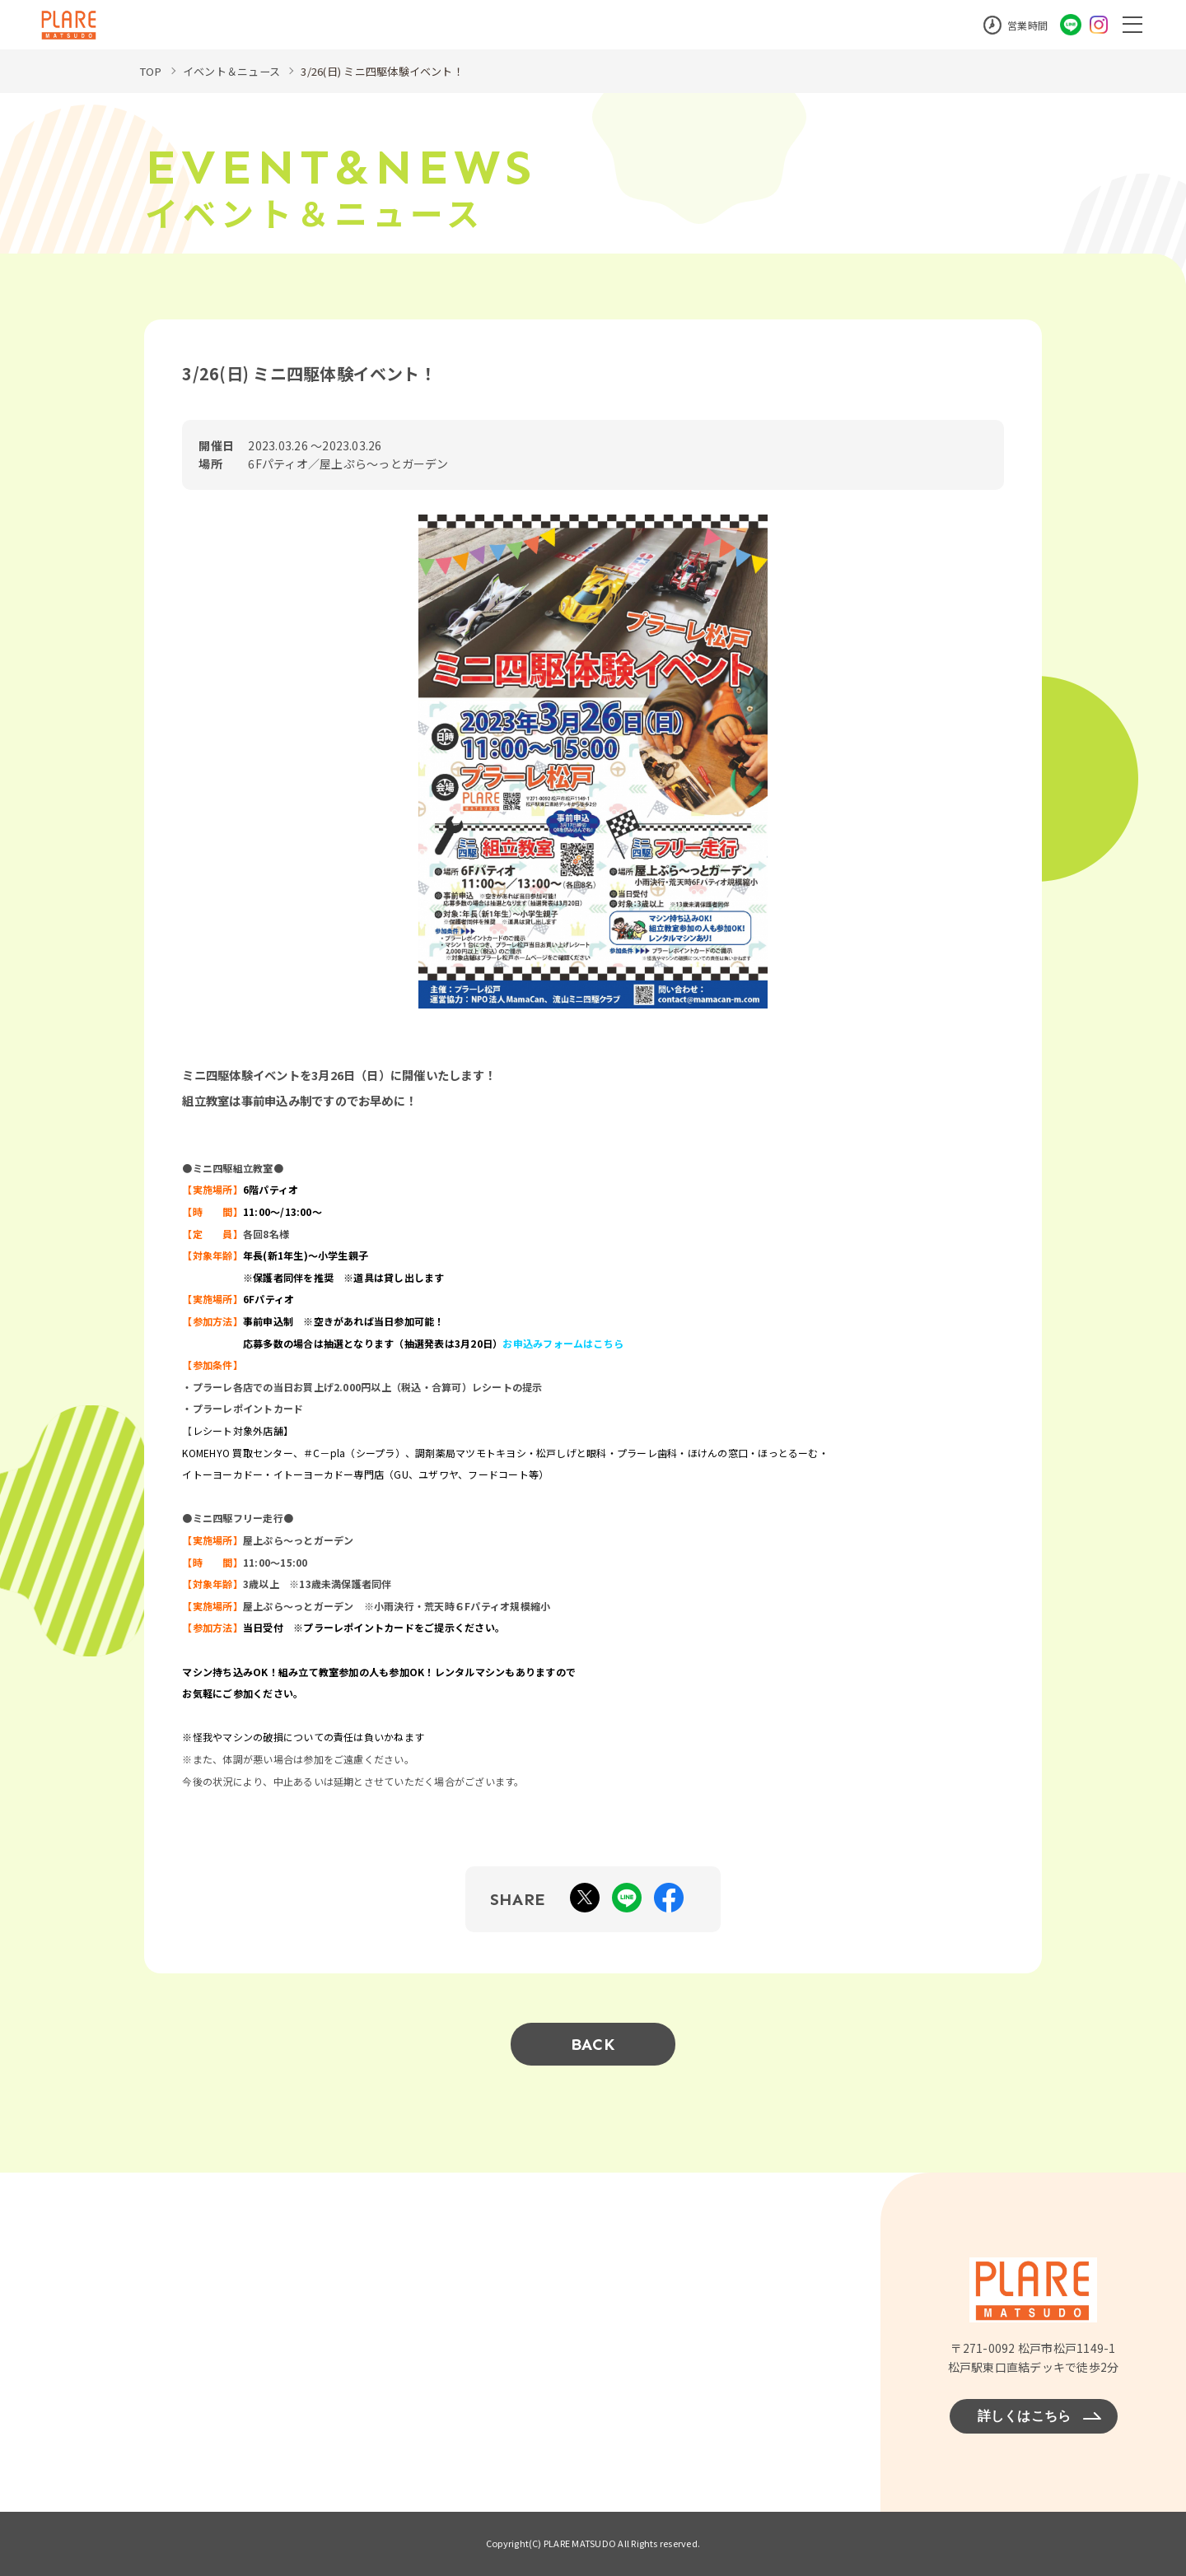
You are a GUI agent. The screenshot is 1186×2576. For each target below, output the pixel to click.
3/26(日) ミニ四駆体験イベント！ (399, 71)
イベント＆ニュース (237, 71)
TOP (152, 71)
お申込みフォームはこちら (562, 1342)
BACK (593, 2044)
